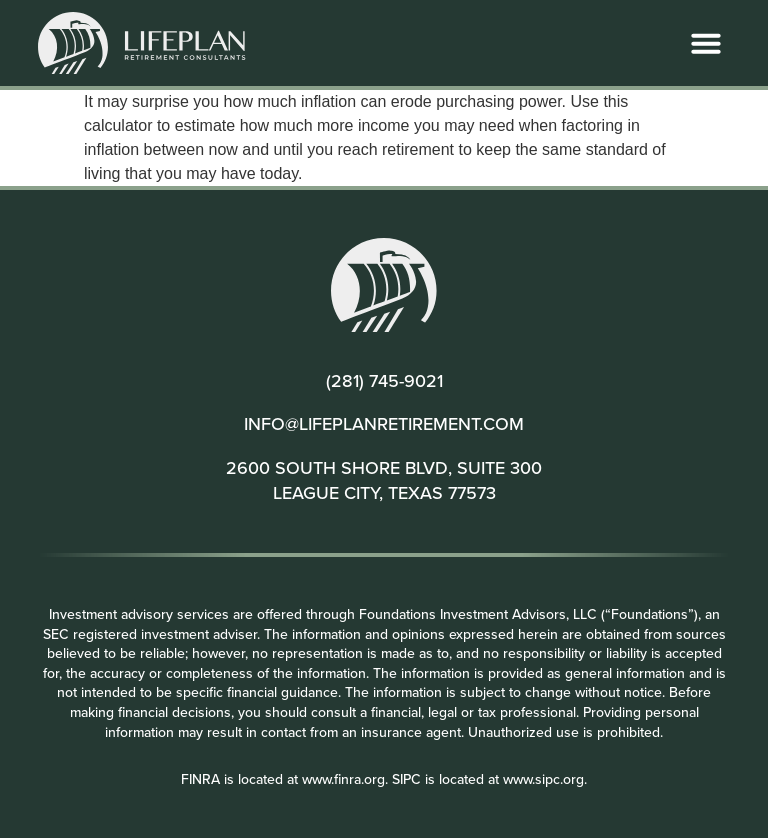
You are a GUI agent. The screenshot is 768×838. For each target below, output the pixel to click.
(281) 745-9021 (384, 380)
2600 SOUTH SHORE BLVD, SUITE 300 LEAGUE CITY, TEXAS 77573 (384, 480)
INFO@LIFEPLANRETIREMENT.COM (384, 423)
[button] (706, 43)
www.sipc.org (543, 779)
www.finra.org (343, 779)
